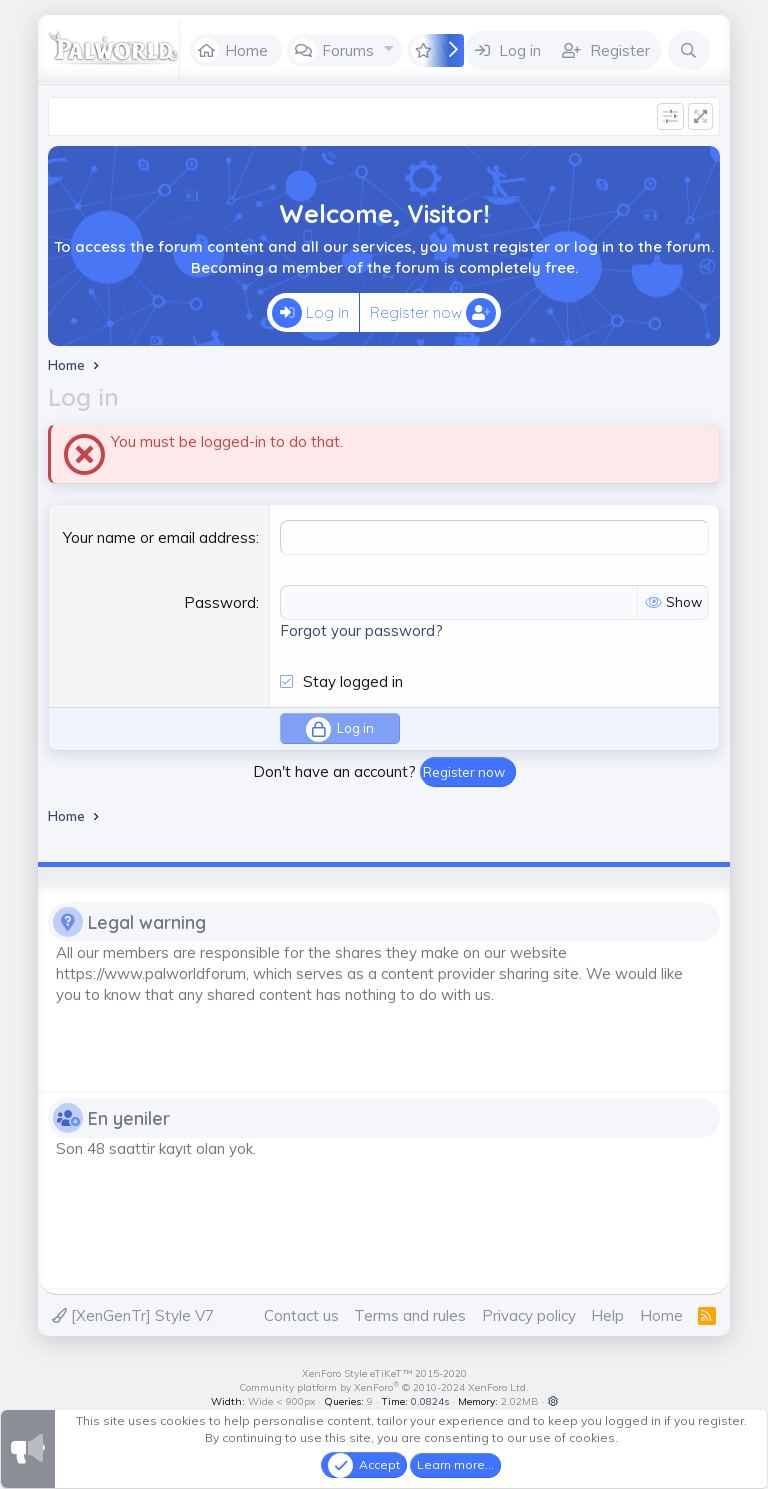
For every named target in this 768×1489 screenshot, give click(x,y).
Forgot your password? (361, 630)
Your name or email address (159, 537)
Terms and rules (410, 1315)
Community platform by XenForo (384, 1387)
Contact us (301, 1315)
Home (246, 50)
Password (220, 602)
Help (607, 1315)
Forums (348, 50)
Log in (310, 313)
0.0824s (430, 1401)
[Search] (688, 50)
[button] (389, 48)
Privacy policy (529, 1315)
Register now (433, 313)
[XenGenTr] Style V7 (133, 1315)
